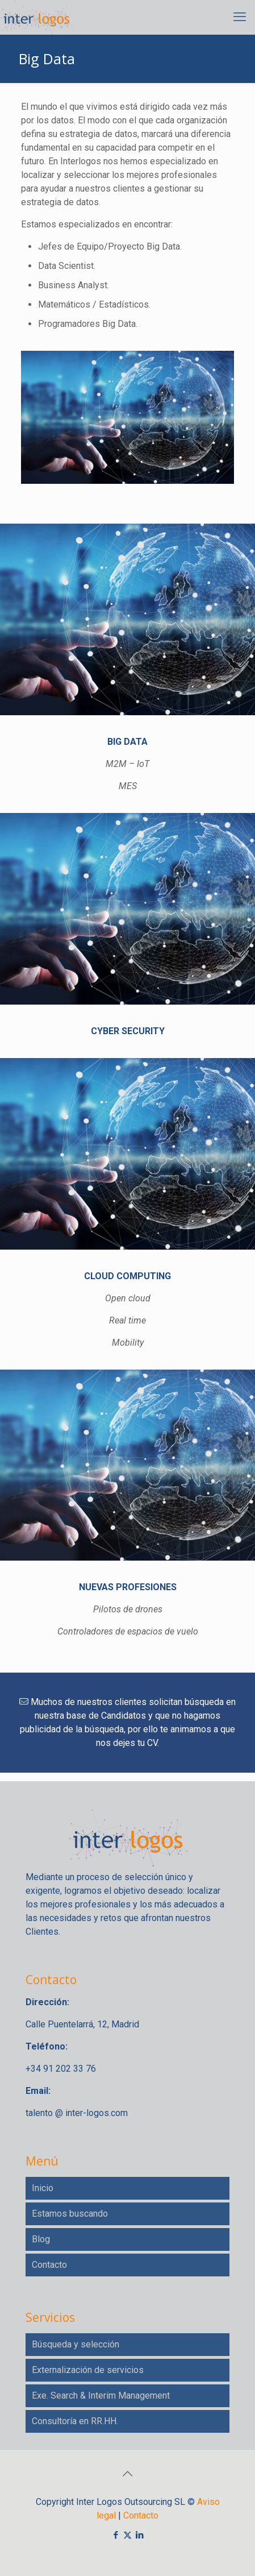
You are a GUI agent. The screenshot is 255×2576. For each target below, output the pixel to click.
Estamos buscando (70, 2213)
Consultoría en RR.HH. (75, 2421)
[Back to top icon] (128, 2474)
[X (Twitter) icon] (127, 2535)
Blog (41, 2239)
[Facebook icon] (115, 2535)
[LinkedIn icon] (139, 2535)
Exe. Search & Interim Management (101, 2395)
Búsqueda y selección (75, 2344)
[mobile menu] (239, 17)
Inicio (42, 2188)
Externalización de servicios (88, 2370)
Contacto (49, 2264)
